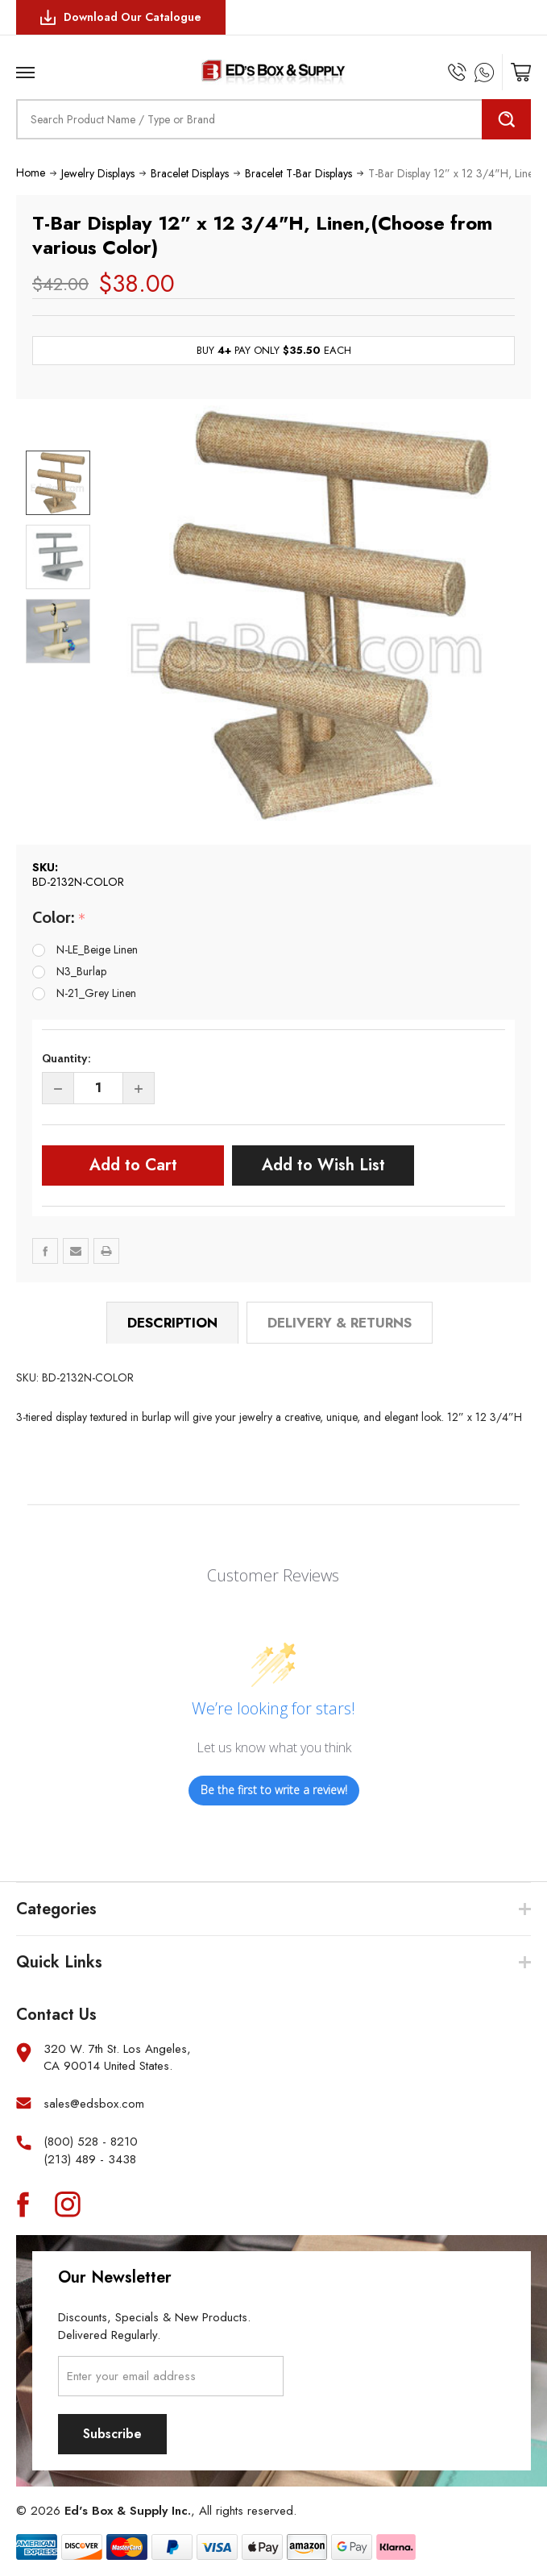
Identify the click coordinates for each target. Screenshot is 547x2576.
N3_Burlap (81, 971)
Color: (59, 918)
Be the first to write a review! (274, 1789)
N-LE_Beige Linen (97, 949)
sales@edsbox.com (94, 2104)
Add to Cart (133, 1165)
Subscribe (112, 2433)
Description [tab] (172, 1322)
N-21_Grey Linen (96, 993)
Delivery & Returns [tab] (339, 1322)
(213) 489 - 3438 (90, 2159)
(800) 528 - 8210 (91, 2142)
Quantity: (66, 1058)
